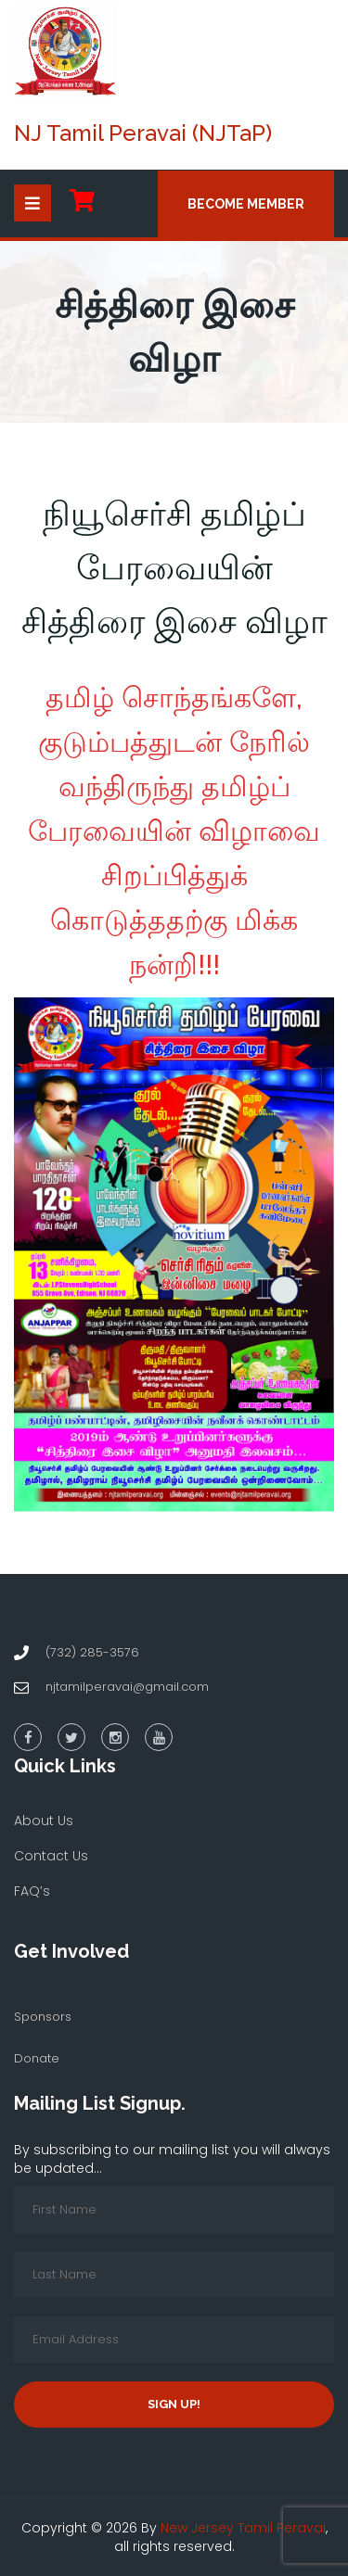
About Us (43, 1820)
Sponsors (42, 2016)
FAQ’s (32, 1891)
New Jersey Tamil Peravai (243, 2528)
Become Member (245, 204)
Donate (36, 2058)
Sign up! (174, 2404)
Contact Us (51, 1855)
